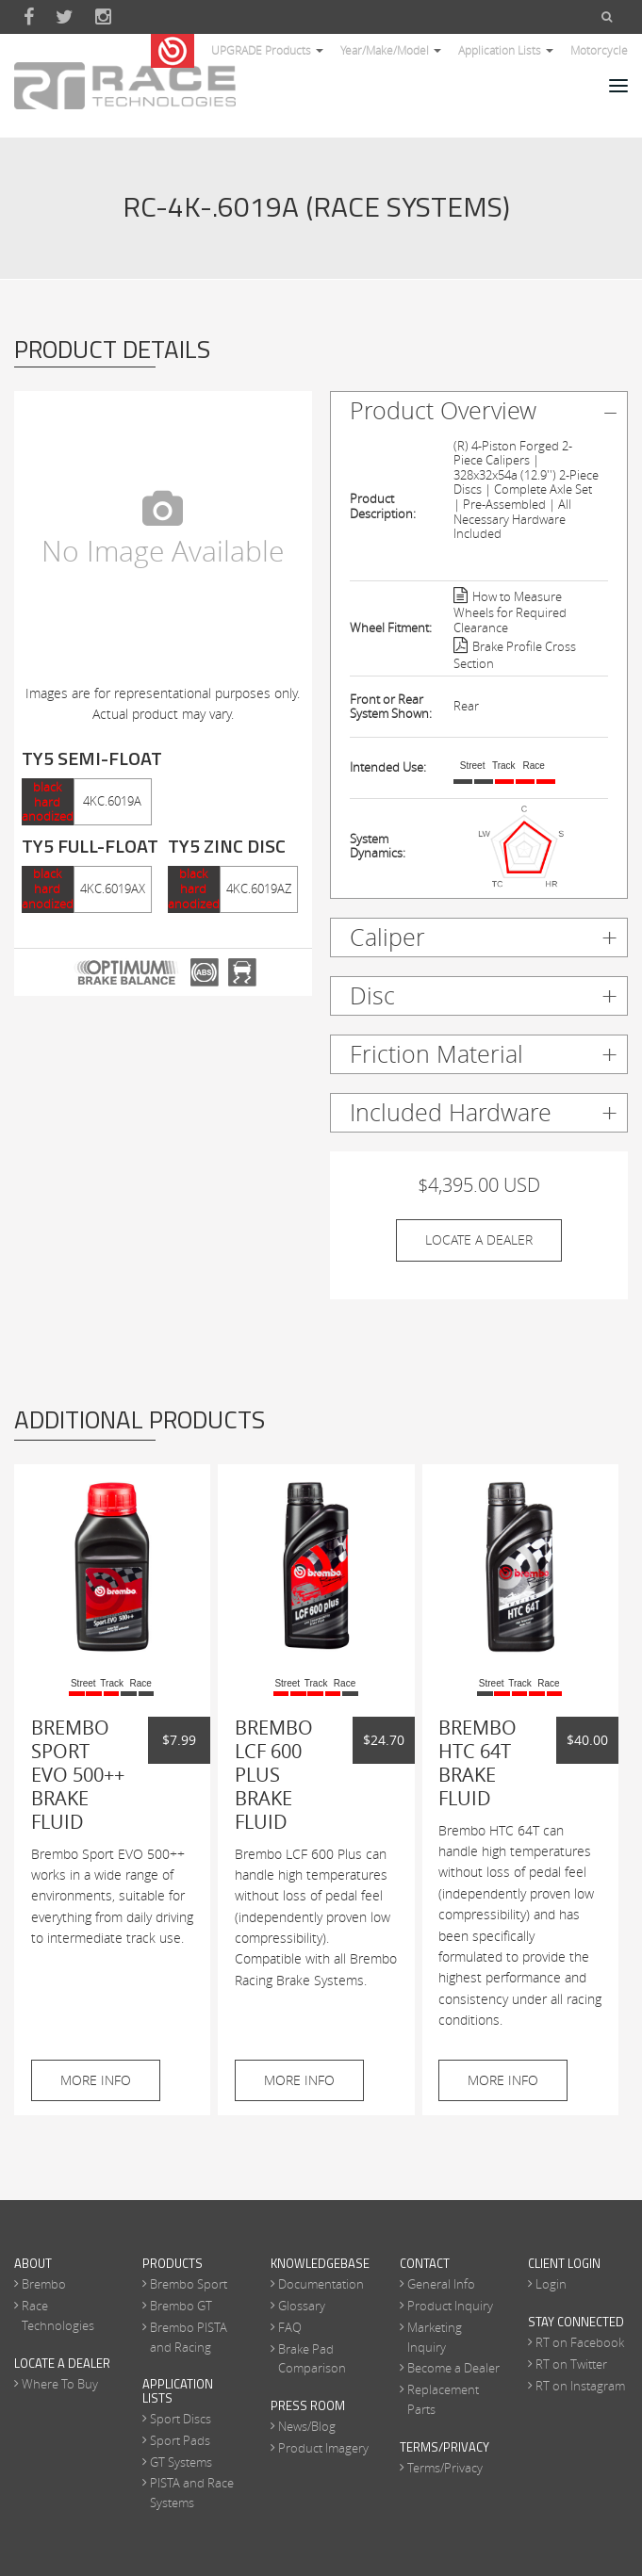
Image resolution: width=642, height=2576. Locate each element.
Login (551, 2283)
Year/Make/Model (390, 49)
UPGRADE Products (267, 49)
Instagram (103, 17)
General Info (441, 2283)
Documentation (321, 2283)
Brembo (44, 2283)
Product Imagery (323, 2447)
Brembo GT (181, 2305)
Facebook (29, 17)
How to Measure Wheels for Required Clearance (510, 613)
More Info (95, 2080)
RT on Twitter (571, 2364)
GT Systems (181, 2462)
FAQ (290, 2327)
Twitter (65, 17)
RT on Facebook (579, 2342)
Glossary (301, 2305)
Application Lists (505, 49)
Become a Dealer (453, 2367)
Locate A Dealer (479, 1239)
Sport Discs (180, 2418)
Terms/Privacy (445, 2467)
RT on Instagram (580, 2385)
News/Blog (307, 2426)
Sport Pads (180, 2440)
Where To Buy (60, 2383)
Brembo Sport (188, 2283)
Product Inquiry (450, 2305)
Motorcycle (599, 49)
